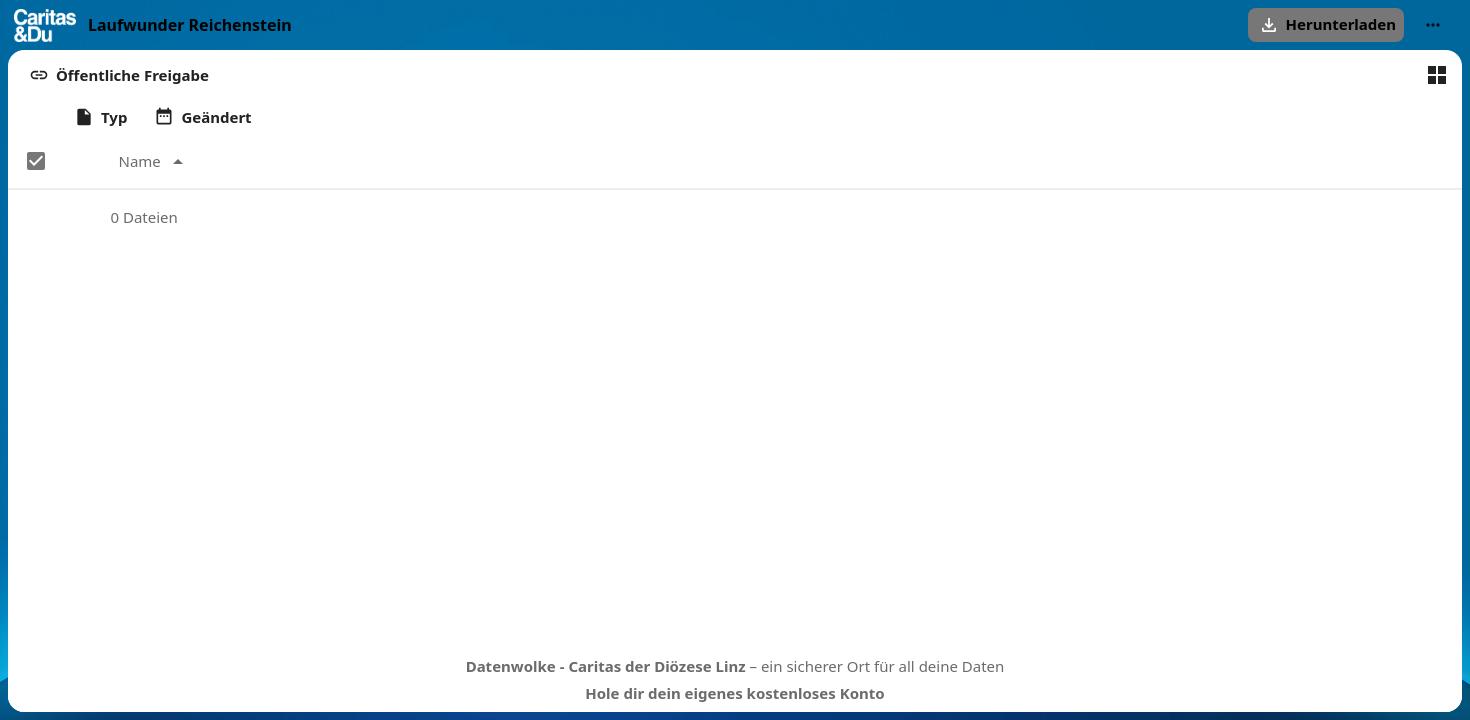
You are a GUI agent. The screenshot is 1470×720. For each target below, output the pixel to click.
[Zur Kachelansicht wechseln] (1437, 75)
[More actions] (1433, 25)
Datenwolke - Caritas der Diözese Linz (606, 666)
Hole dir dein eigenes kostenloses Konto (734, 693)
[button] (1326, 25)
